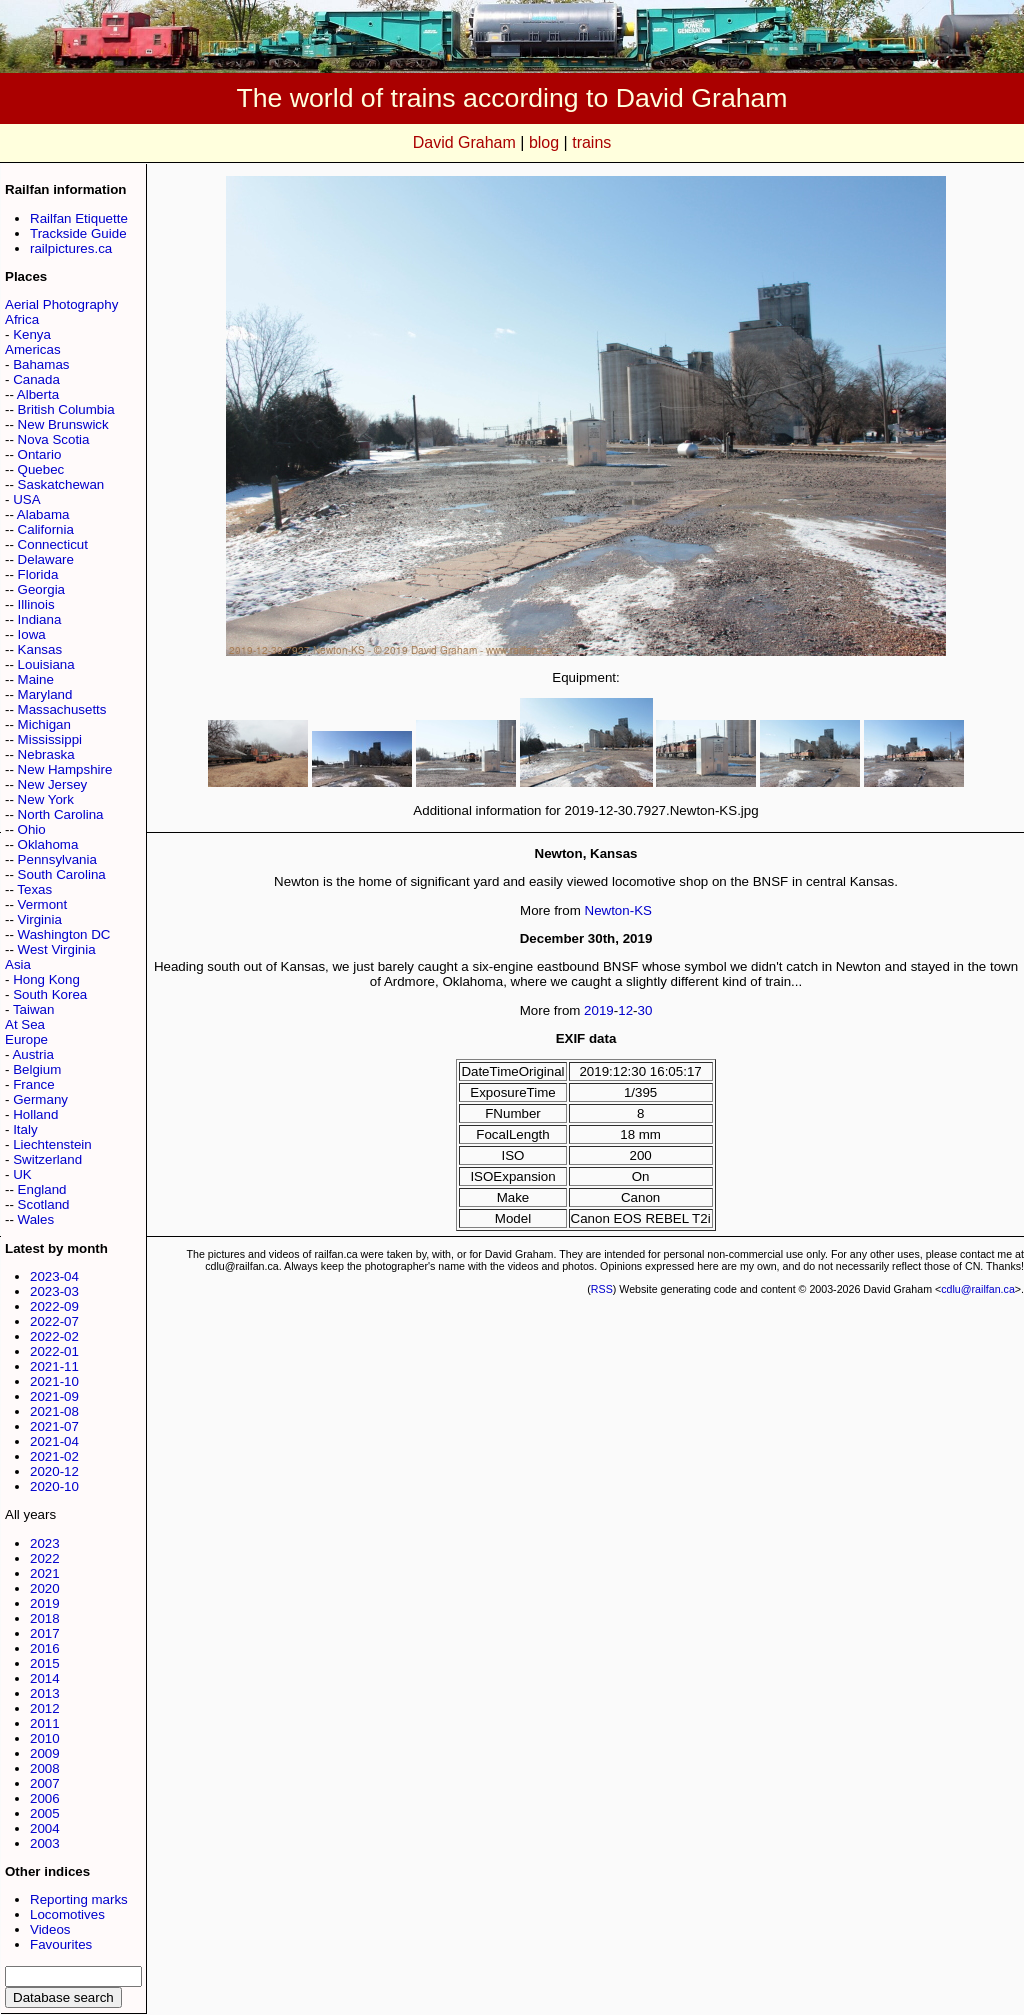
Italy (25, 1129)
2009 (45, 1753)
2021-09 (54, 1396)
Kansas (40, 649)
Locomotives (67, 1914)
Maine (36, 679)
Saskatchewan (61, 484)
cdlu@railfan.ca (978, 1289)
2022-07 (54, 1321)
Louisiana (46, 664)
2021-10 (54, 1381)
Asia (18, 964)
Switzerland (47, 1159)
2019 (45, 1603)
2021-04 (54, 1441)
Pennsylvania (57, 859)
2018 (45, 1618)
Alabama (43, 514)
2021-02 (54, 1456)
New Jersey (53, 784)
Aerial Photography (61, 304)
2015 (45, 1663)
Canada (36, 379)
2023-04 (54, 1276)
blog (544, 142)
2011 (45, 1723)
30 (645, 1010)
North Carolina (61, 814)
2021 (45, 1573)
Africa (22, 319)
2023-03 (54, 1291)
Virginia (40, 919)
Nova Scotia (54, 439)
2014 (45, 1678)
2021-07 (54, 1426)
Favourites (61, 1944)
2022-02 (54, 1336)
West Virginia (57, 949)
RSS (602, 1289)
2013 (45, 1693)
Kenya (32, 334)
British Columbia (66, 409)
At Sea (25, 1024)
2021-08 (54, 1411)
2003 (45, 1843)
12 (625, 1010)
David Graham (464, 142)
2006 (45, 1798)
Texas (34, 889)
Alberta (38, 394)
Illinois (36, 604)
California (46, 529)
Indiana (40, 619)
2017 (45, 1633)
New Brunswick (63, 424)
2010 (45, 1738)
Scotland (44, 1204)
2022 (45, 1558)
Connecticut (53, 544)
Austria (32, 1054)
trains (591, 142)
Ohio (32, 829)
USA (26, 499)
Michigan (44, 724)
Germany (40, 1099)
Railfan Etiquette (79, 218)
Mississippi (50, 739)
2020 (45, 1588)
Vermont (43, 904)
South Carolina (62, 874)
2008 (45, 1768)
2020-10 (54, 1486)
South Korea (50, 994)
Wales (36, 1219)
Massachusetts (62, 709)
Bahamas (41, 364)
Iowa (32, 634)
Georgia (41, 589)
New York (46, 799)
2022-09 (54, 1306)
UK (22, 1174)
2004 (45, 1828)
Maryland (45, 694)
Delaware (46, 559)
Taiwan (34, 1009)
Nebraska (46, 754)
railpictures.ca (71, 248)
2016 (45, 1648)
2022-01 (54, 1351)
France (33, 1084)
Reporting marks (79, 1899)
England (42, 1189)
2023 (45, 1543)
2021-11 (54, 1366)
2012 (45, 1708)
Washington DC (64, 934)
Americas (33, 349)
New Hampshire (65, 769)
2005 (45, 1813)
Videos (50, 1929)
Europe (26, 1039)
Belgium (37, 1069)
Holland (35, 1114)
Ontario (40, 454)
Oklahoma (48, 844)
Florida (38, 574)
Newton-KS (618, 910)
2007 (45, 1783)
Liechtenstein (52, 1144)
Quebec (41, 469)
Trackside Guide (78, 233)
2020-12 (54, 1471)
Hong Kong (46, 979)
